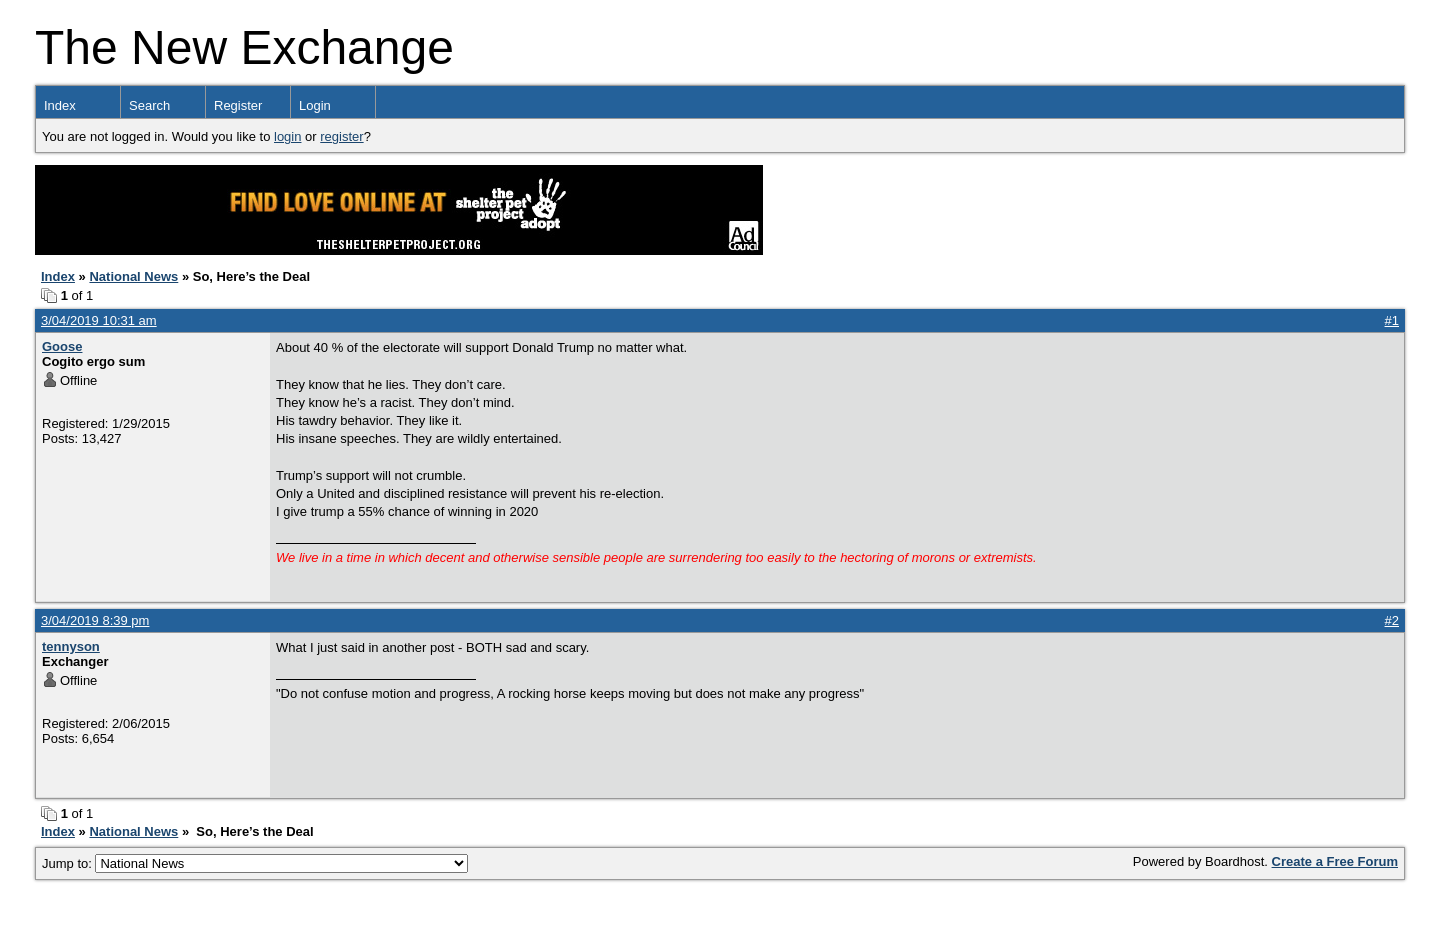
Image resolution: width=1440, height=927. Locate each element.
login (287, 136)
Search (149, 105)
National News (133, 276)
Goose (62, 346)
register (341, 136)
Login (315, 105)
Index (60, 105)
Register (238, 105)
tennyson (71, 646)
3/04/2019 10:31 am (99, 320)
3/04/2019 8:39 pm (95, 620)
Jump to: (255, 863)
